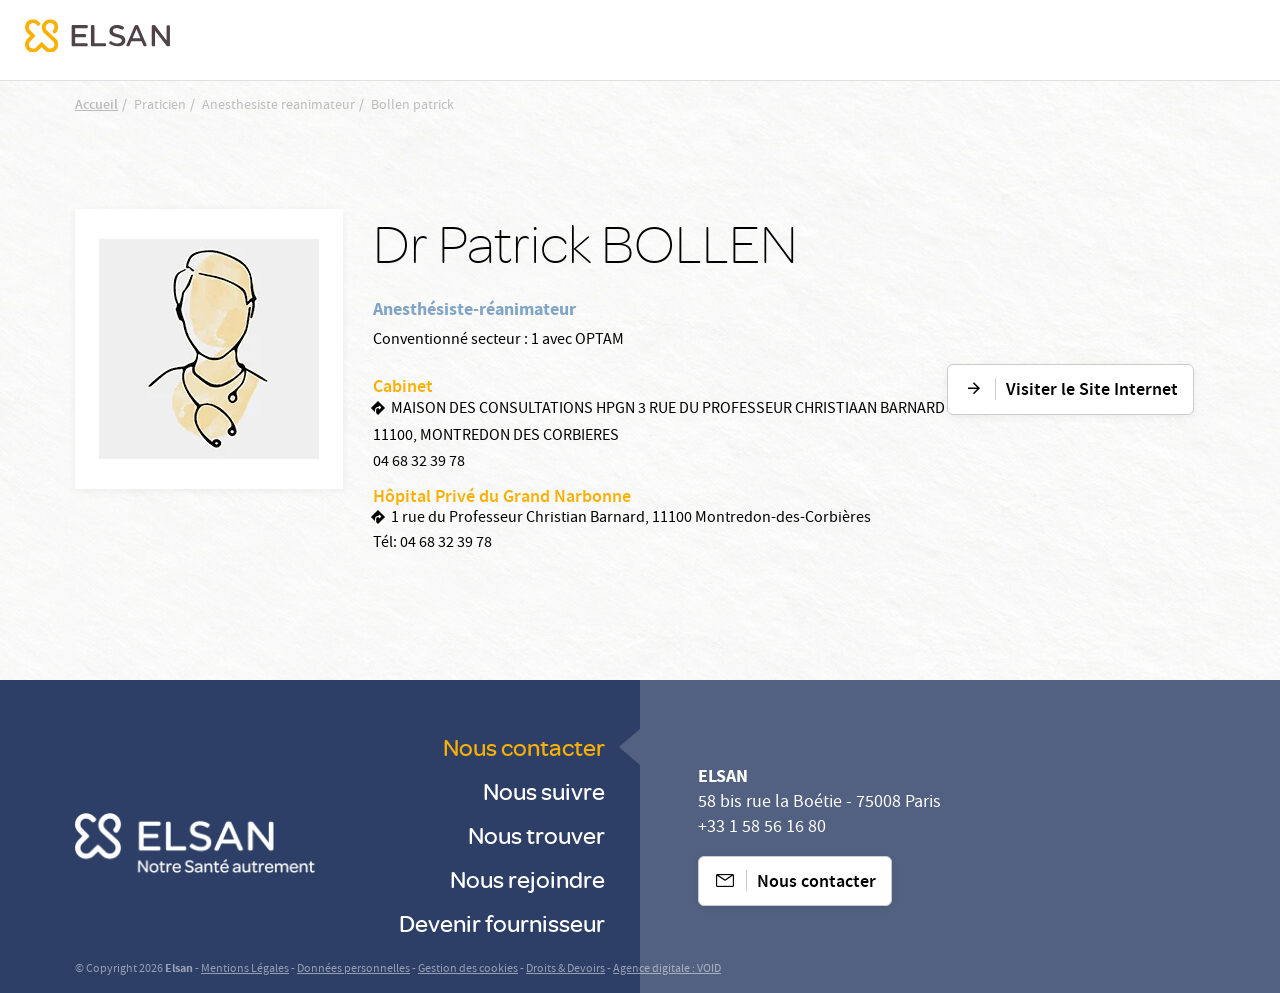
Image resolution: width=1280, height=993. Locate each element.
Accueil (96, 106)
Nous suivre (544, 790)
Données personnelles (353, 969)
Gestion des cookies (468, 969)
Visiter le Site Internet (1092, 391)
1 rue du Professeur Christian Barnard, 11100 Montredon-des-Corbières (631, 519)
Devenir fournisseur (502, 922)
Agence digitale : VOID (667, 969)
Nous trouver (536, 834)
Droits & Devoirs (565, 969)
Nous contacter (524, 746)
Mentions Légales (245, 969)
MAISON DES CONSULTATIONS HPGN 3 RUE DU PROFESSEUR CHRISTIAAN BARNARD (668, 410)
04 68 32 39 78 (419, 463)
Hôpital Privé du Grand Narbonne (502, 498)
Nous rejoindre (527, 878)
